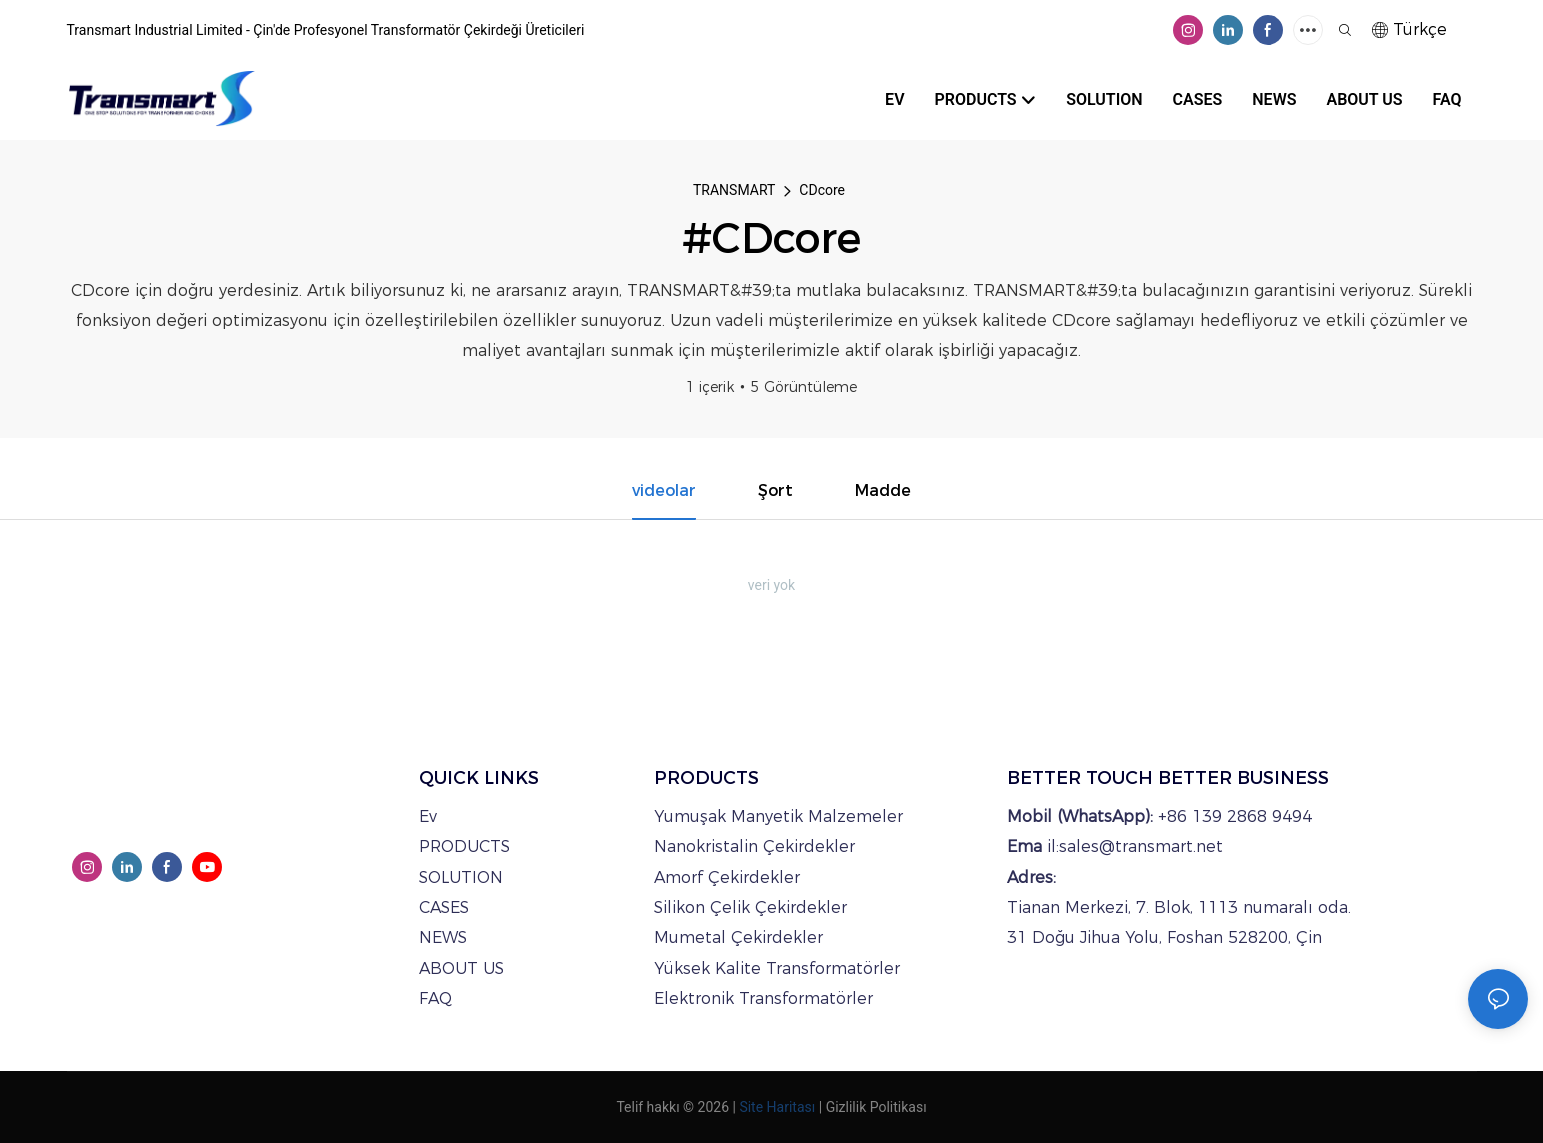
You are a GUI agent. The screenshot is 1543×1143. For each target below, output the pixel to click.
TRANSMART (734, 190)
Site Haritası (777, 1107)
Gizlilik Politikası (876, 1107)
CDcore (822, 190)
